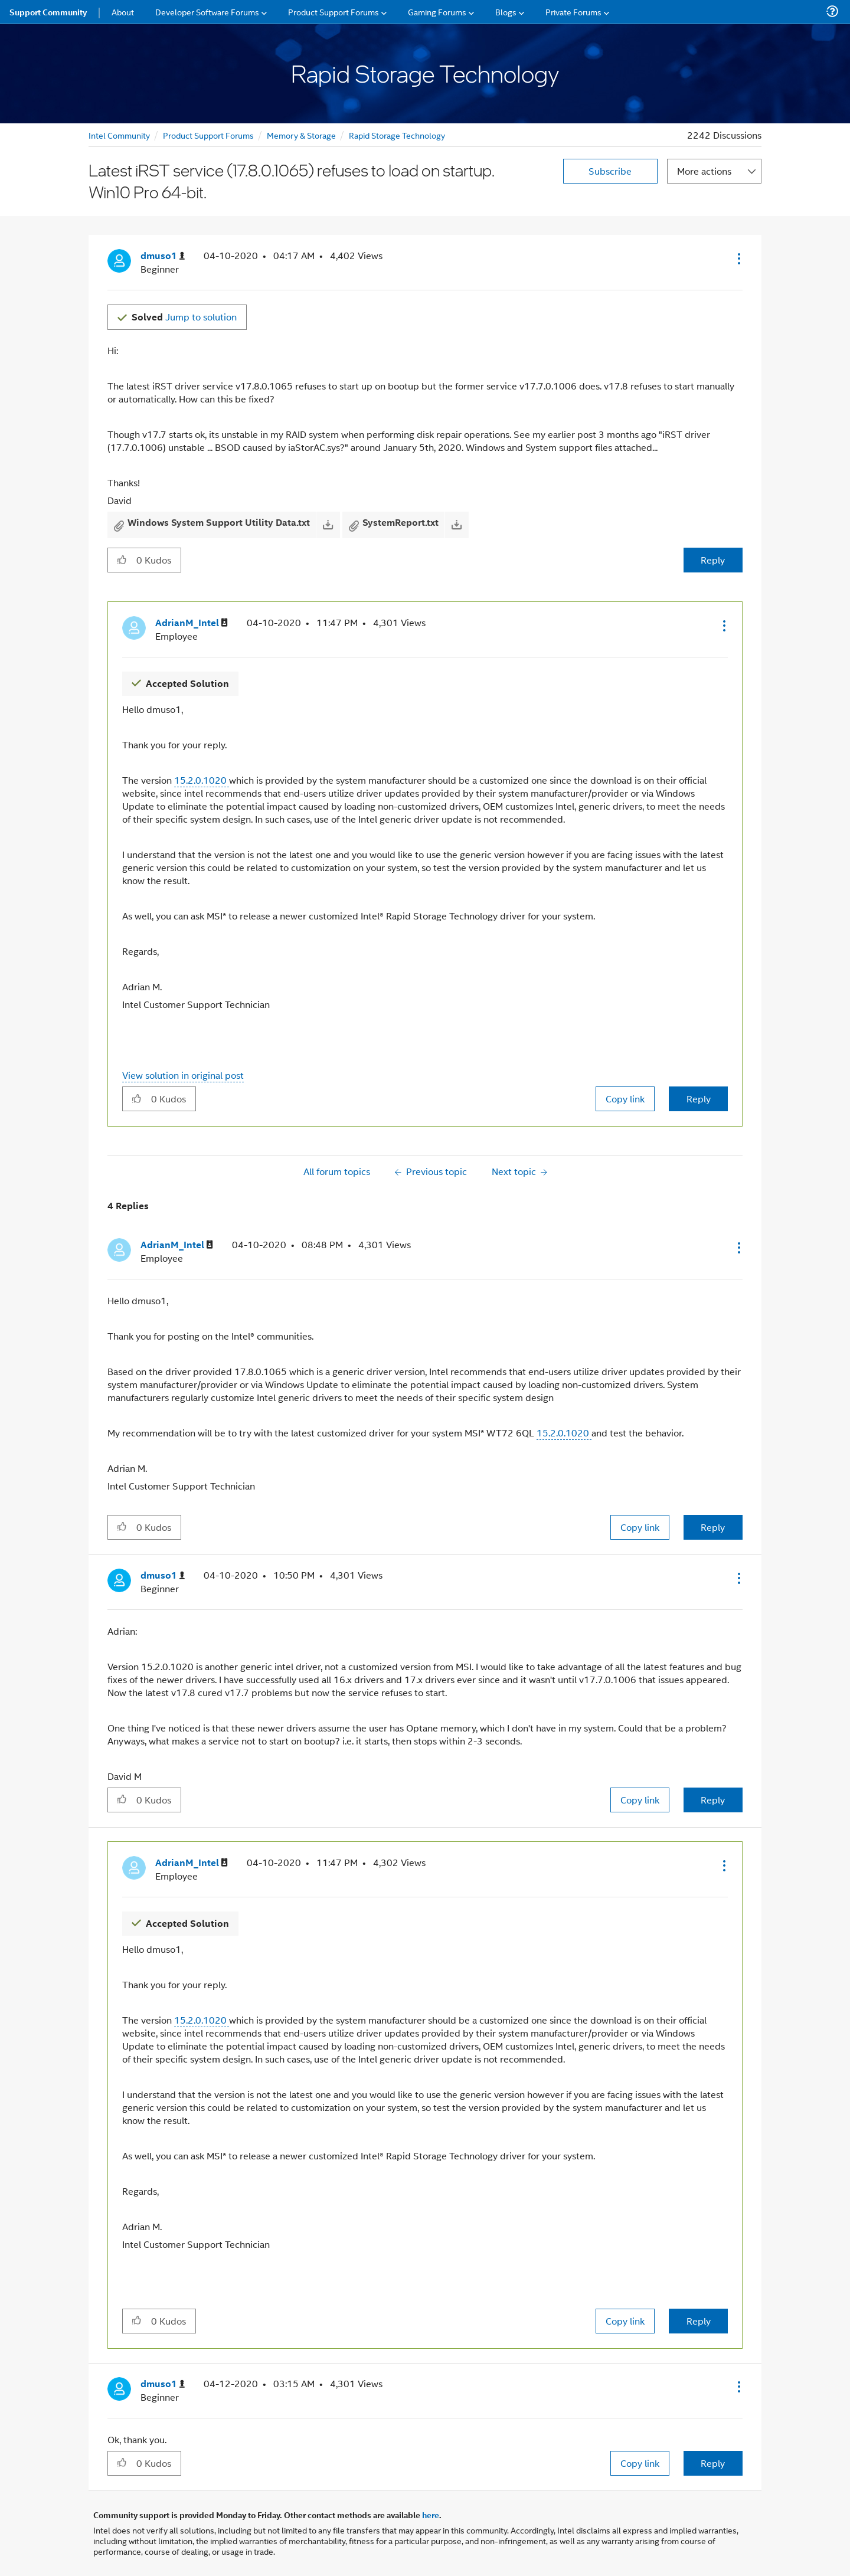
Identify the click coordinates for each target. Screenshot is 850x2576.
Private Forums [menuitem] (573, 11)
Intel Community (119, 135)
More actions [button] (704, 171)
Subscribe (610, 171)
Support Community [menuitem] (48, 11)
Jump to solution (184, 316)
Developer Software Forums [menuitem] (207, 11)
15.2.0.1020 (201, 780)
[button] (738, 258)
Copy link (625, 1098)
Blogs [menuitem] (505, 11)
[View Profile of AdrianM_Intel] (191, 623)
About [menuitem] (123, 11)
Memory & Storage (301, 135)
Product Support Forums (208, 135)
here (430, 2514)
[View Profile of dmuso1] (162, 256)
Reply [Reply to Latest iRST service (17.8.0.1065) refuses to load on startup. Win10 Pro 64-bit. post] (713, 560)
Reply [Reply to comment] (698, 1098)
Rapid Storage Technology (397, 135)
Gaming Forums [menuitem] (437, 11)
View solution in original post (183, 1075)
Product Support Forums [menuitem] (333, 11)
